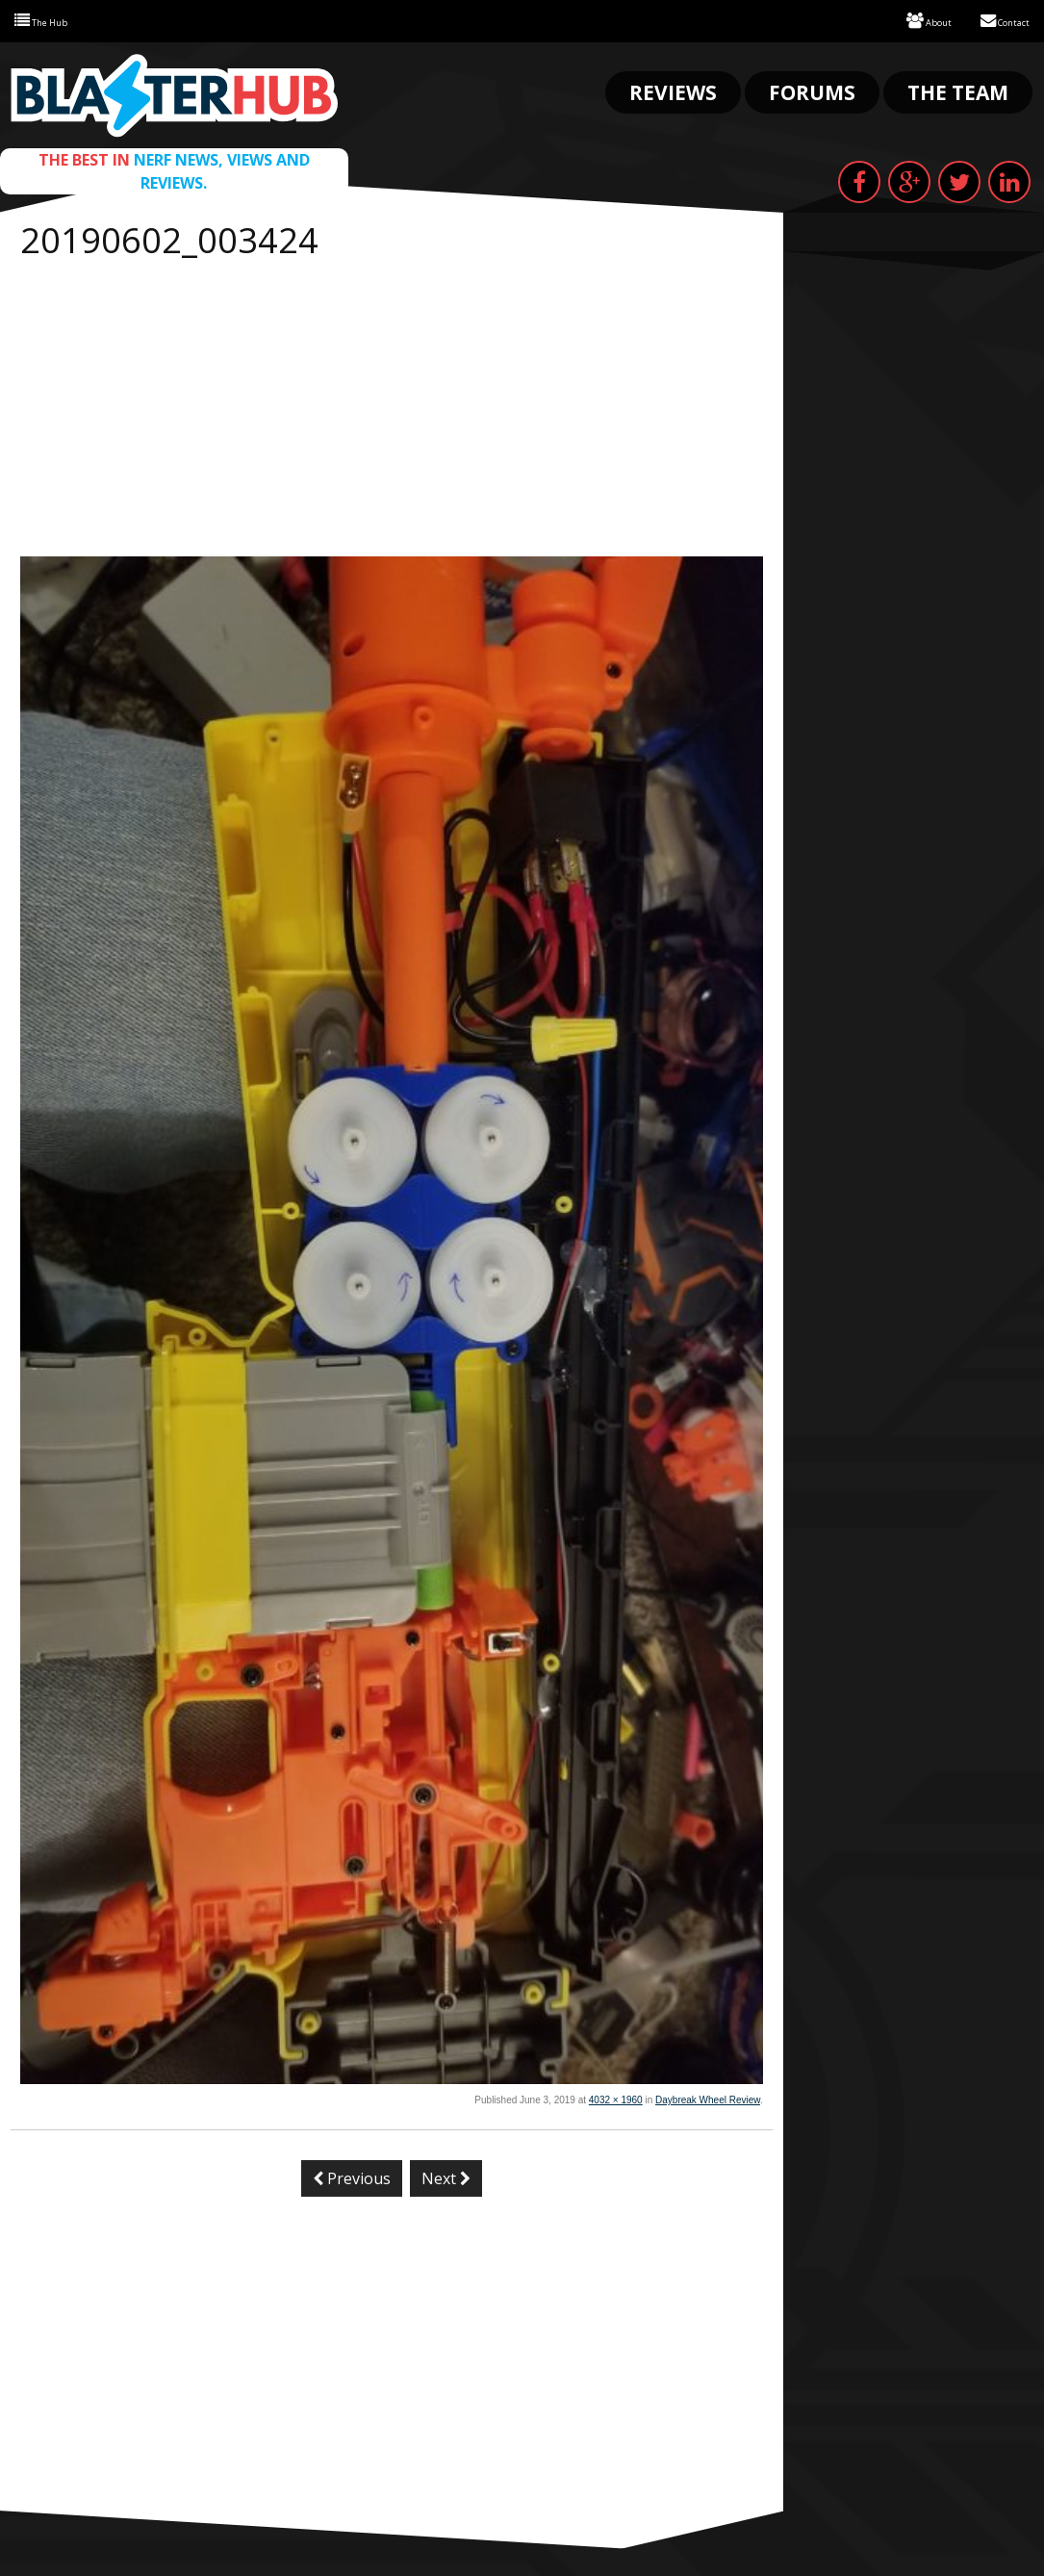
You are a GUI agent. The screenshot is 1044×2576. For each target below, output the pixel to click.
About (906, 20)
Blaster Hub (174, 93)
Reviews (673, 90)
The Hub (49, 20)
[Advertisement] (391, 410)
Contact (996, 20)
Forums (812, 90)
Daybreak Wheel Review (707, 2098)
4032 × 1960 (616, 2098)
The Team (957, 90)
